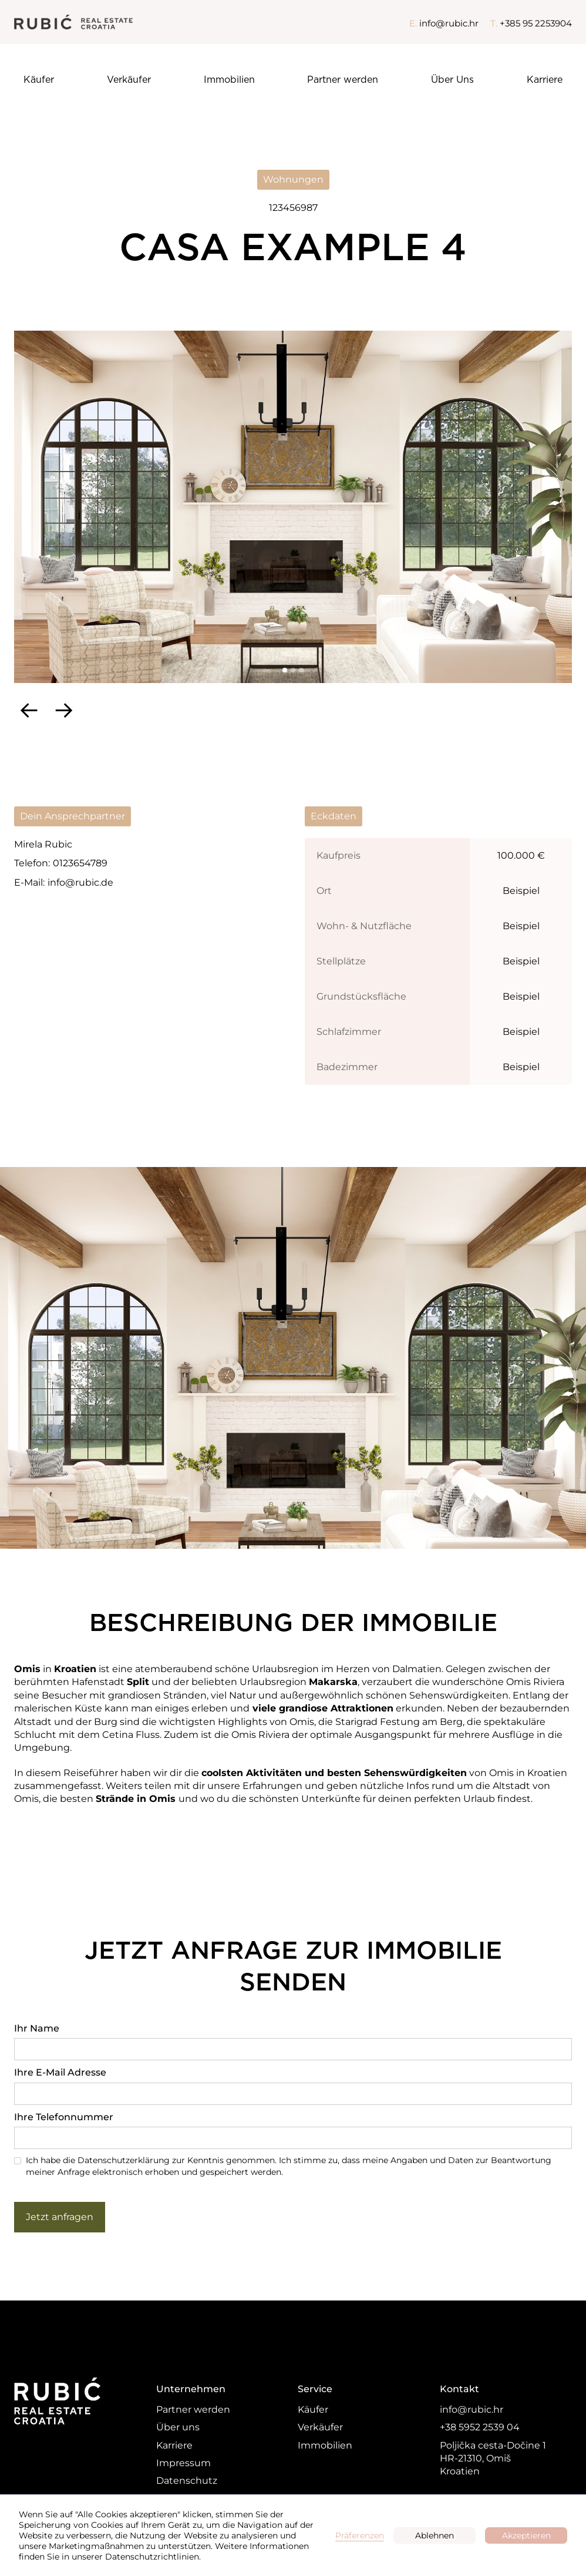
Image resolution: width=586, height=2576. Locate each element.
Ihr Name (36, 2028)
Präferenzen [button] (359, 2535)
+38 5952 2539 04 (480, 2427)
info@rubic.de (80, 882)
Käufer (38, 80)
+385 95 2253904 (536, 23)
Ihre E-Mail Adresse (60, 2072)
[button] (28, 709)
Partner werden (342, 80)
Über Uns (452, 80)
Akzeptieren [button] (526, 2535)
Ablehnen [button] (434, 2535)
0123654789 (80, 863)
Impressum (183, 2463)
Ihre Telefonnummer (63, 2117)
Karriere (545, 80)
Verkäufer (129, 80)
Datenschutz (186, 2480)
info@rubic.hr (449, 23)
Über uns (178, 2427)
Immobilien (229, 80)
